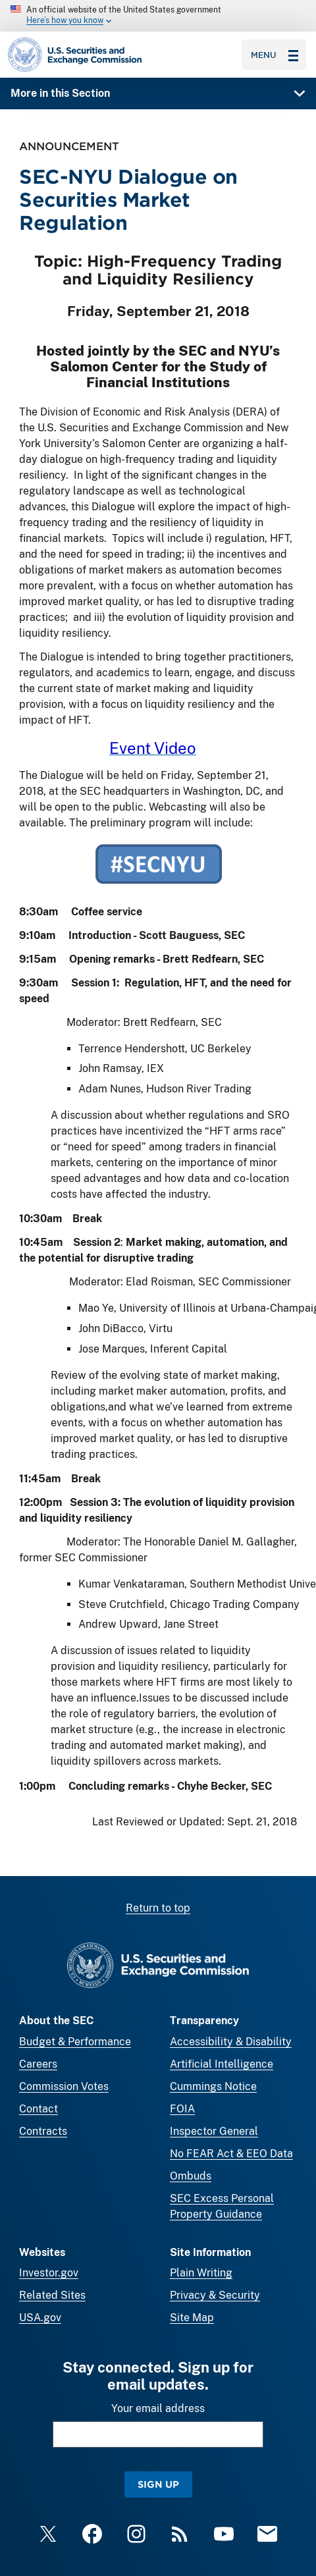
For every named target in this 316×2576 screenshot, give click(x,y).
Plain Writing (201, 2273)
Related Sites (52, 2295)
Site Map (192, 2317)
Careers (38, 2064)
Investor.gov (48, 2273)
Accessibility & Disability (231, 2041)
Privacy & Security (215, 2295)
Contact (38, 2109)
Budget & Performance (75, 2041)
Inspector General (214, 2131)
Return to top (158, 1908)
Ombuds (190, 2176)
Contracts (43, 2131)
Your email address (158, 2408)
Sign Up (158, 2484)
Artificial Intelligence (221, 2064)
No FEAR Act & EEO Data (231, 2153)
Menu (274, 54)
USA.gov (40, 2317)
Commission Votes (64, 2086)
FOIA (182, 2109)
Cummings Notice (213, 2086)
